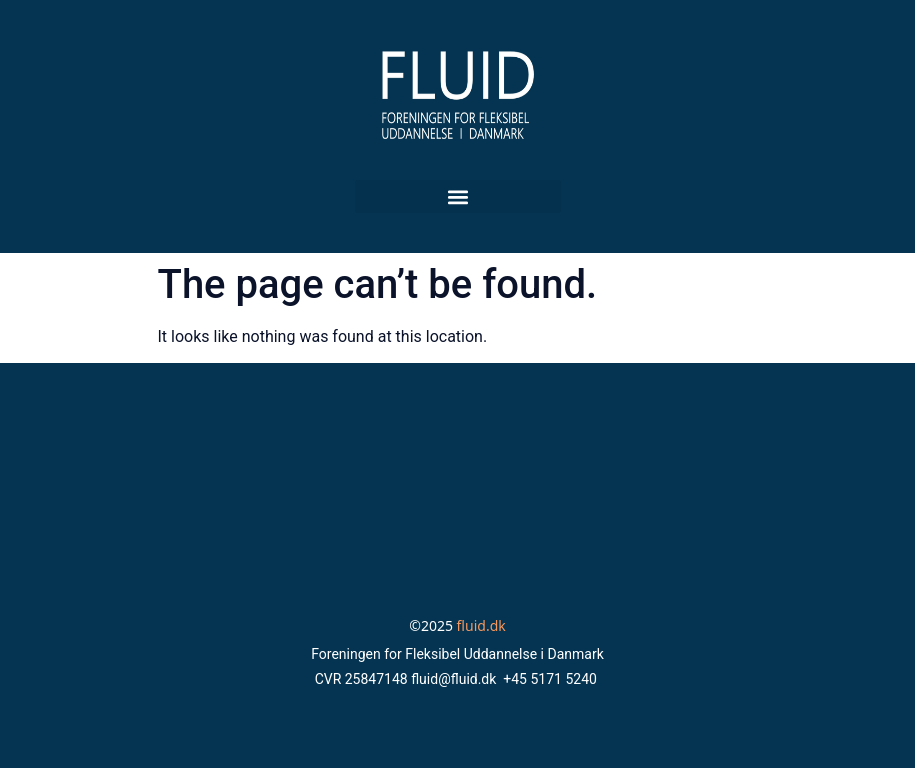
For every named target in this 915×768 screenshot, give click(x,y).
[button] (458, 196)
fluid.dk (481, 625)
